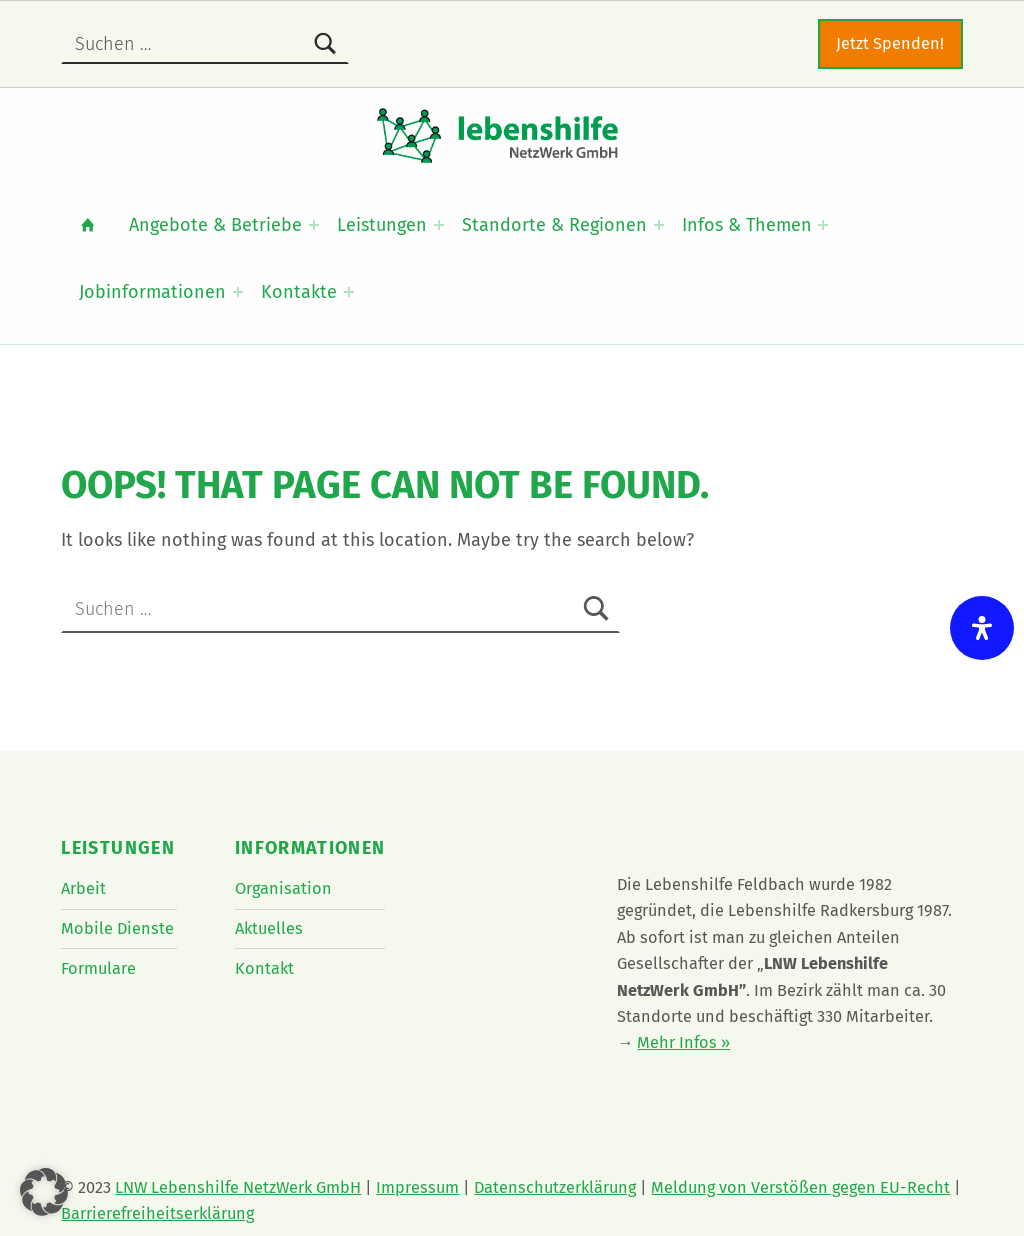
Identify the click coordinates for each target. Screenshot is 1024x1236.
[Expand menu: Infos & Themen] (823, 225)
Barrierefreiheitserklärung (157, 1213)
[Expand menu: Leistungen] (439, 225)
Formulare (98, 968)
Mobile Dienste (117, 928)
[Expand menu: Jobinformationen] (238, 292)
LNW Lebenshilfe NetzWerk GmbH (238, 1187)
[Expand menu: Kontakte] (349, 292)
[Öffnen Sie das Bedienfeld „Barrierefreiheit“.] (982, 628)
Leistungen (382, 225)
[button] (44, 1192)
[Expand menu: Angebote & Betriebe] (314, 225)
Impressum (417, 1187)
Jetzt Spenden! (890, 43)
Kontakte (299, 292)
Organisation (283, 888)
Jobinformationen (152, 292)
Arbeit (83, 888)
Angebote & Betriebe (215, 225)
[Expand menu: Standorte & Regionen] (659, 225)
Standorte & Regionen (554, 225)
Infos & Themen (747, 225)
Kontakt (264, 968)
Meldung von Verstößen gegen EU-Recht (800, 1187)
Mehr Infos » (683, 1042)
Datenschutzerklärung (555, 1187)
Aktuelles (269, 928)
